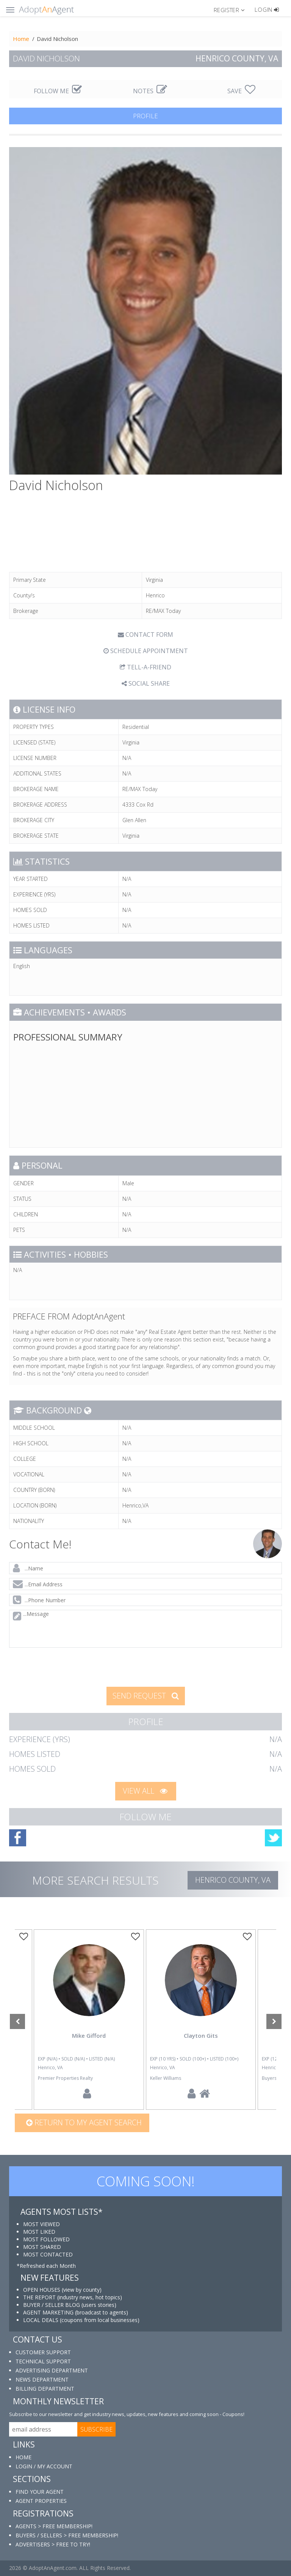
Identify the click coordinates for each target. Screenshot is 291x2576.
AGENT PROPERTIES (41, 2500)
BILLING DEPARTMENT (45, 2388)
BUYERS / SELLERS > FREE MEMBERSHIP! (67, 2535)
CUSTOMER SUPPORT (43, 2352)
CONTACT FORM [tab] (145, 634)
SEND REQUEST (146, 1696)
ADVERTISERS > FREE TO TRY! (53, 2544)
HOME (23, 2457)
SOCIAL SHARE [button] (146, 683)
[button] (232, 9)
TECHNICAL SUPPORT (43, 2361)
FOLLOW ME (58, 91)
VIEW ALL (145, 1791)
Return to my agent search (84, 2122)
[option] (201, 2019)
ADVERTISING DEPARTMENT (52, 2370)
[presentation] (67, 1666)
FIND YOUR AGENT (40, 2491)
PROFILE (145, 115)
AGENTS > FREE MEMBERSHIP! (54, 2526)
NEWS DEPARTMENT (42, 2379)
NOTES (150, 91)
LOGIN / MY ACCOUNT (44, 2466)
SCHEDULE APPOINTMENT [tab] (145, 651)
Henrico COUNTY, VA (233, 1880)
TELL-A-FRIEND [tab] (145, 667)
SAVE (241, 91)
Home (21, 38)
